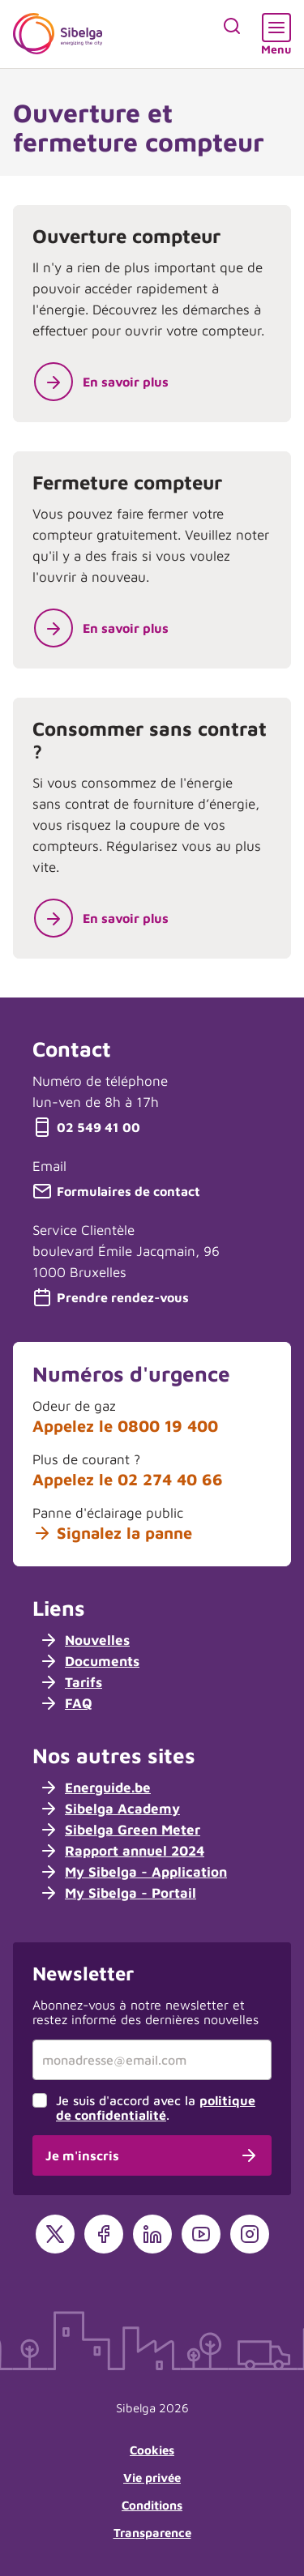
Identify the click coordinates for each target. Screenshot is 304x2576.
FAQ (65, 1703)
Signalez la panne (112, 1533)
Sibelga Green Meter (119, 1829)
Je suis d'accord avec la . (155, 2107)
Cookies (152, 2450)
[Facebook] (103, 2234)
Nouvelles (84, 1640)
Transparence (152, 2533)
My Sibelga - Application (133, 1872)
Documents (89, 1661)
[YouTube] (201, 2234)
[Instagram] (249, 2234)
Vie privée (152, 2477)
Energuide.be (95, 1787)
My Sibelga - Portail (117, 1893)
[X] (55, 2234)
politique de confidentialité (155, 2107)
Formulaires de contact (116, 1191)
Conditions (152, 2505)
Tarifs (70, 1682)
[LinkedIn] (152, 2234)
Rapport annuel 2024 (121, 1850)
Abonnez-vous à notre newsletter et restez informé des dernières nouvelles (145, 2012)
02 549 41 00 (86, 1127)
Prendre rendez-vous (110, 1297)
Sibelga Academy (109, 1808)
